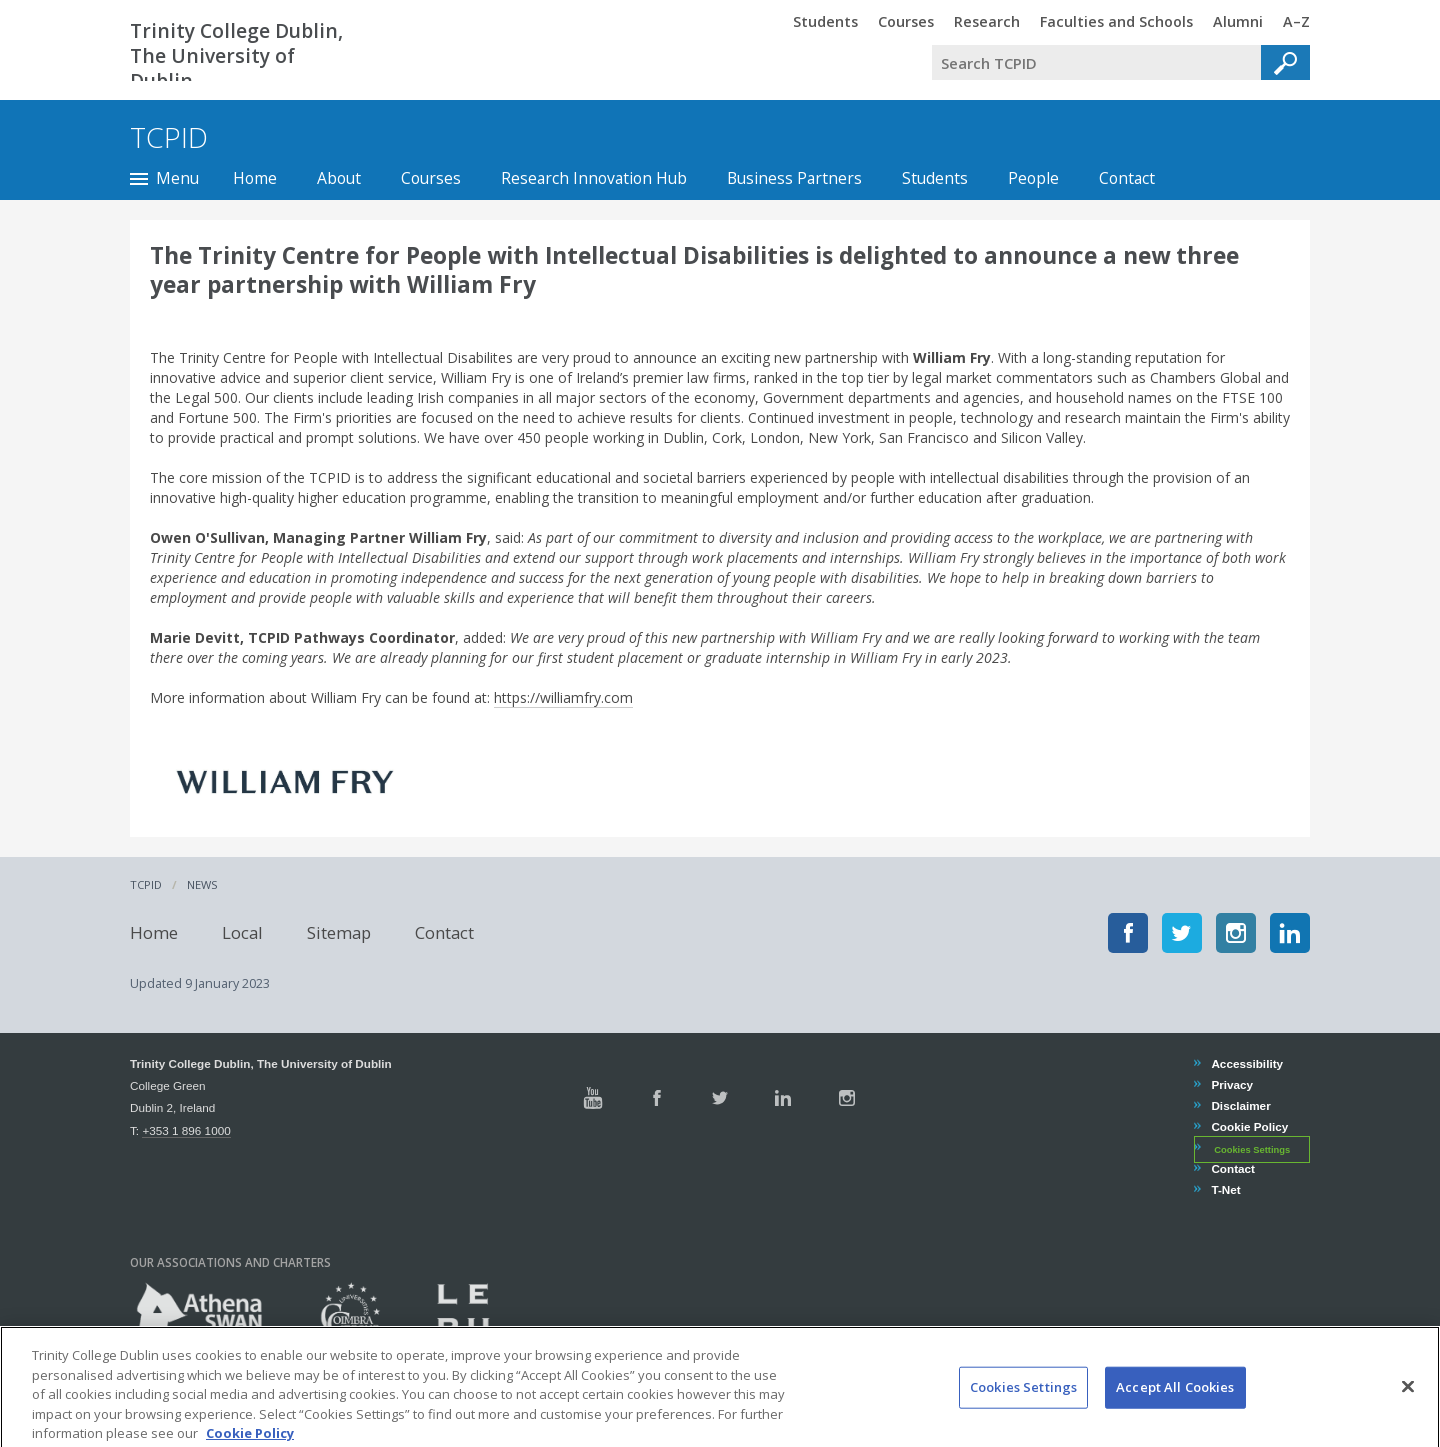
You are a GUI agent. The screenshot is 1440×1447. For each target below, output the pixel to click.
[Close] (1408, 1407)
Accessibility (1246, 1063)
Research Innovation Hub (594, 178)
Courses (431, 178)
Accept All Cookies (1175, 1407)
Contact (1127, 178)
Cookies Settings (1252, 1149)
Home (255, 178)
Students (935, 178)
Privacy (1231, 1084)
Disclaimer (1240, 1105)
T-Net (1225, 1189)
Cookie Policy (1249, 1126)
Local (242, 932)
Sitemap (339, 932)
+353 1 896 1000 (186, 1130)
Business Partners (794, 178)
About (339, 178)
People (1033, 178)
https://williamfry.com (563, 697)
